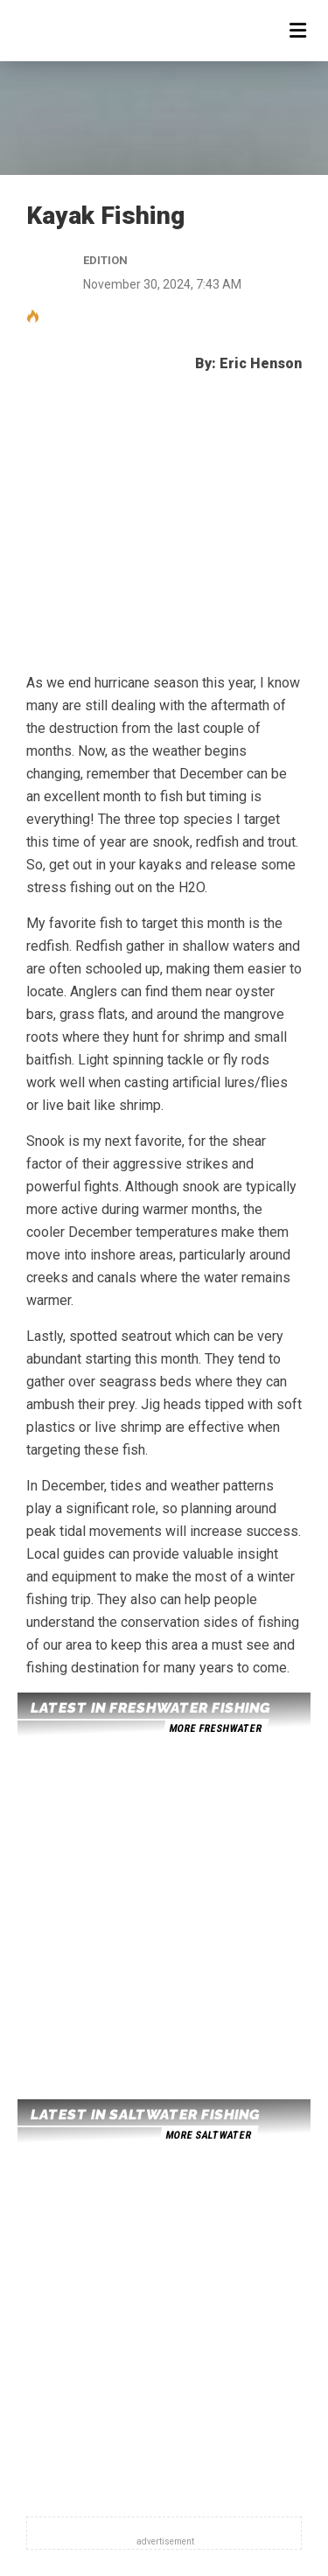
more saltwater (208, 2135)
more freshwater (215, 1728)
